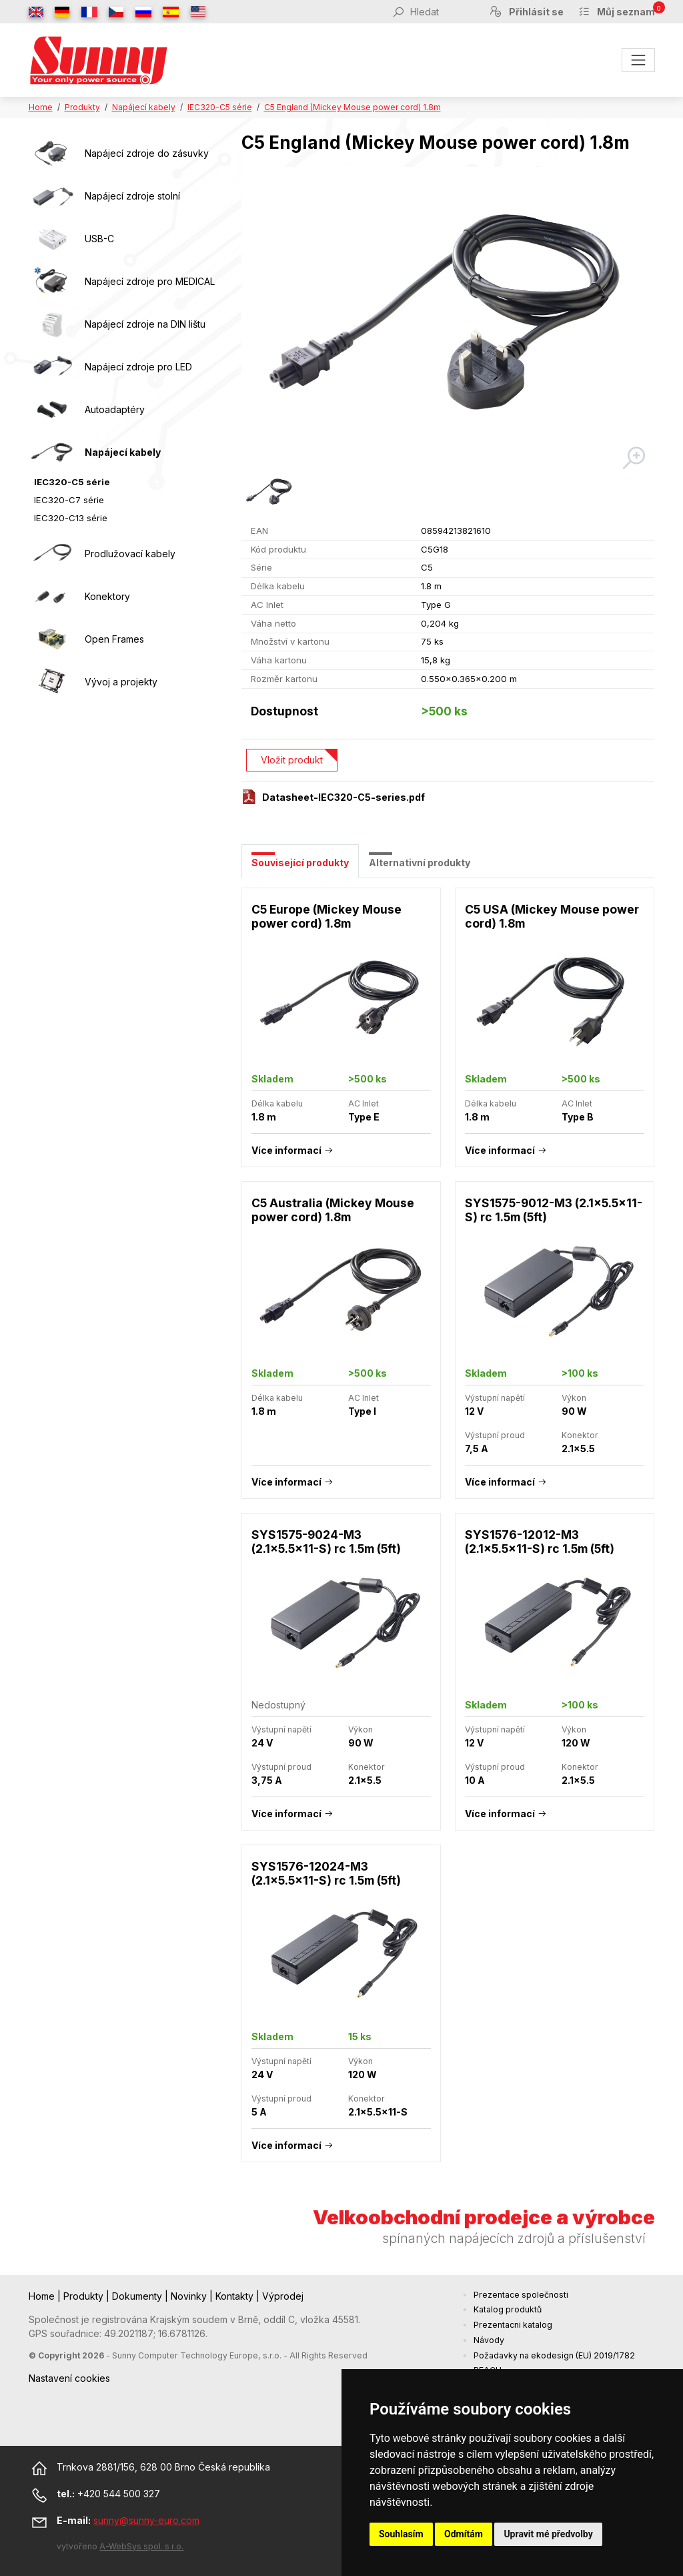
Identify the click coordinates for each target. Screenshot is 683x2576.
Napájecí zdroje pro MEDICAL (150, 281)
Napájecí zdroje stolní (132, 196)
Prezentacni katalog (513, 2325)
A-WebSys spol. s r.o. (141, 2546)
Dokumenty (138, 2296)
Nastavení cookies (69, 2378)
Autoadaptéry (115, 409)
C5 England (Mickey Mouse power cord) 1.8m (352, 107)
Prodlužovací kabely (130, 553)
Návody (489, 2340)
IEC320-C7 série (69, 500)
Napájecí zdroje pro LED (138, 366)
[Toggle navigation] (638, 59)
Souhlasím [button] (401, 2534)
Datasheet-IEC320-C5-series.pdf (343, 797)
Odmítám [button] (463, 2534)
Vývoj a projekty (121, 681)
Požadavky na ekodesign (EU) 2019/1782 (554, 2355)
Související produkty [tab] (300, 862)
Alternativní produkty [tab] (419, 862)
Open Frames (114, 639)
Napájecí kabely (143, 107)
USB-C (99, 238)
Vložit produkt (292, 759)
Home (41, 107)
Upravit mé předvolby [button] (548, 2534)
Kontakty (235, 2296)
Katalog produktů (508, 2309)
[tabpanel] (447, 1532)
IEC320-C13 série (70, 518)
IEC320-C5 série (219, 107)
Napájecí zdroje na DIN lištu (145, 324)
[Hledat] (442, 11)
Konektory (107, 596)
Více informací (286, 1150)
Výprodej (282, 2296)
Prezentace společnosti (521, 2295)
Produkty (82, 107)
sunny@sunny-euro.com (146, 2520)
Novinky (190, 2296)
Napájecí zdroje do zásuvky (147, 153)
